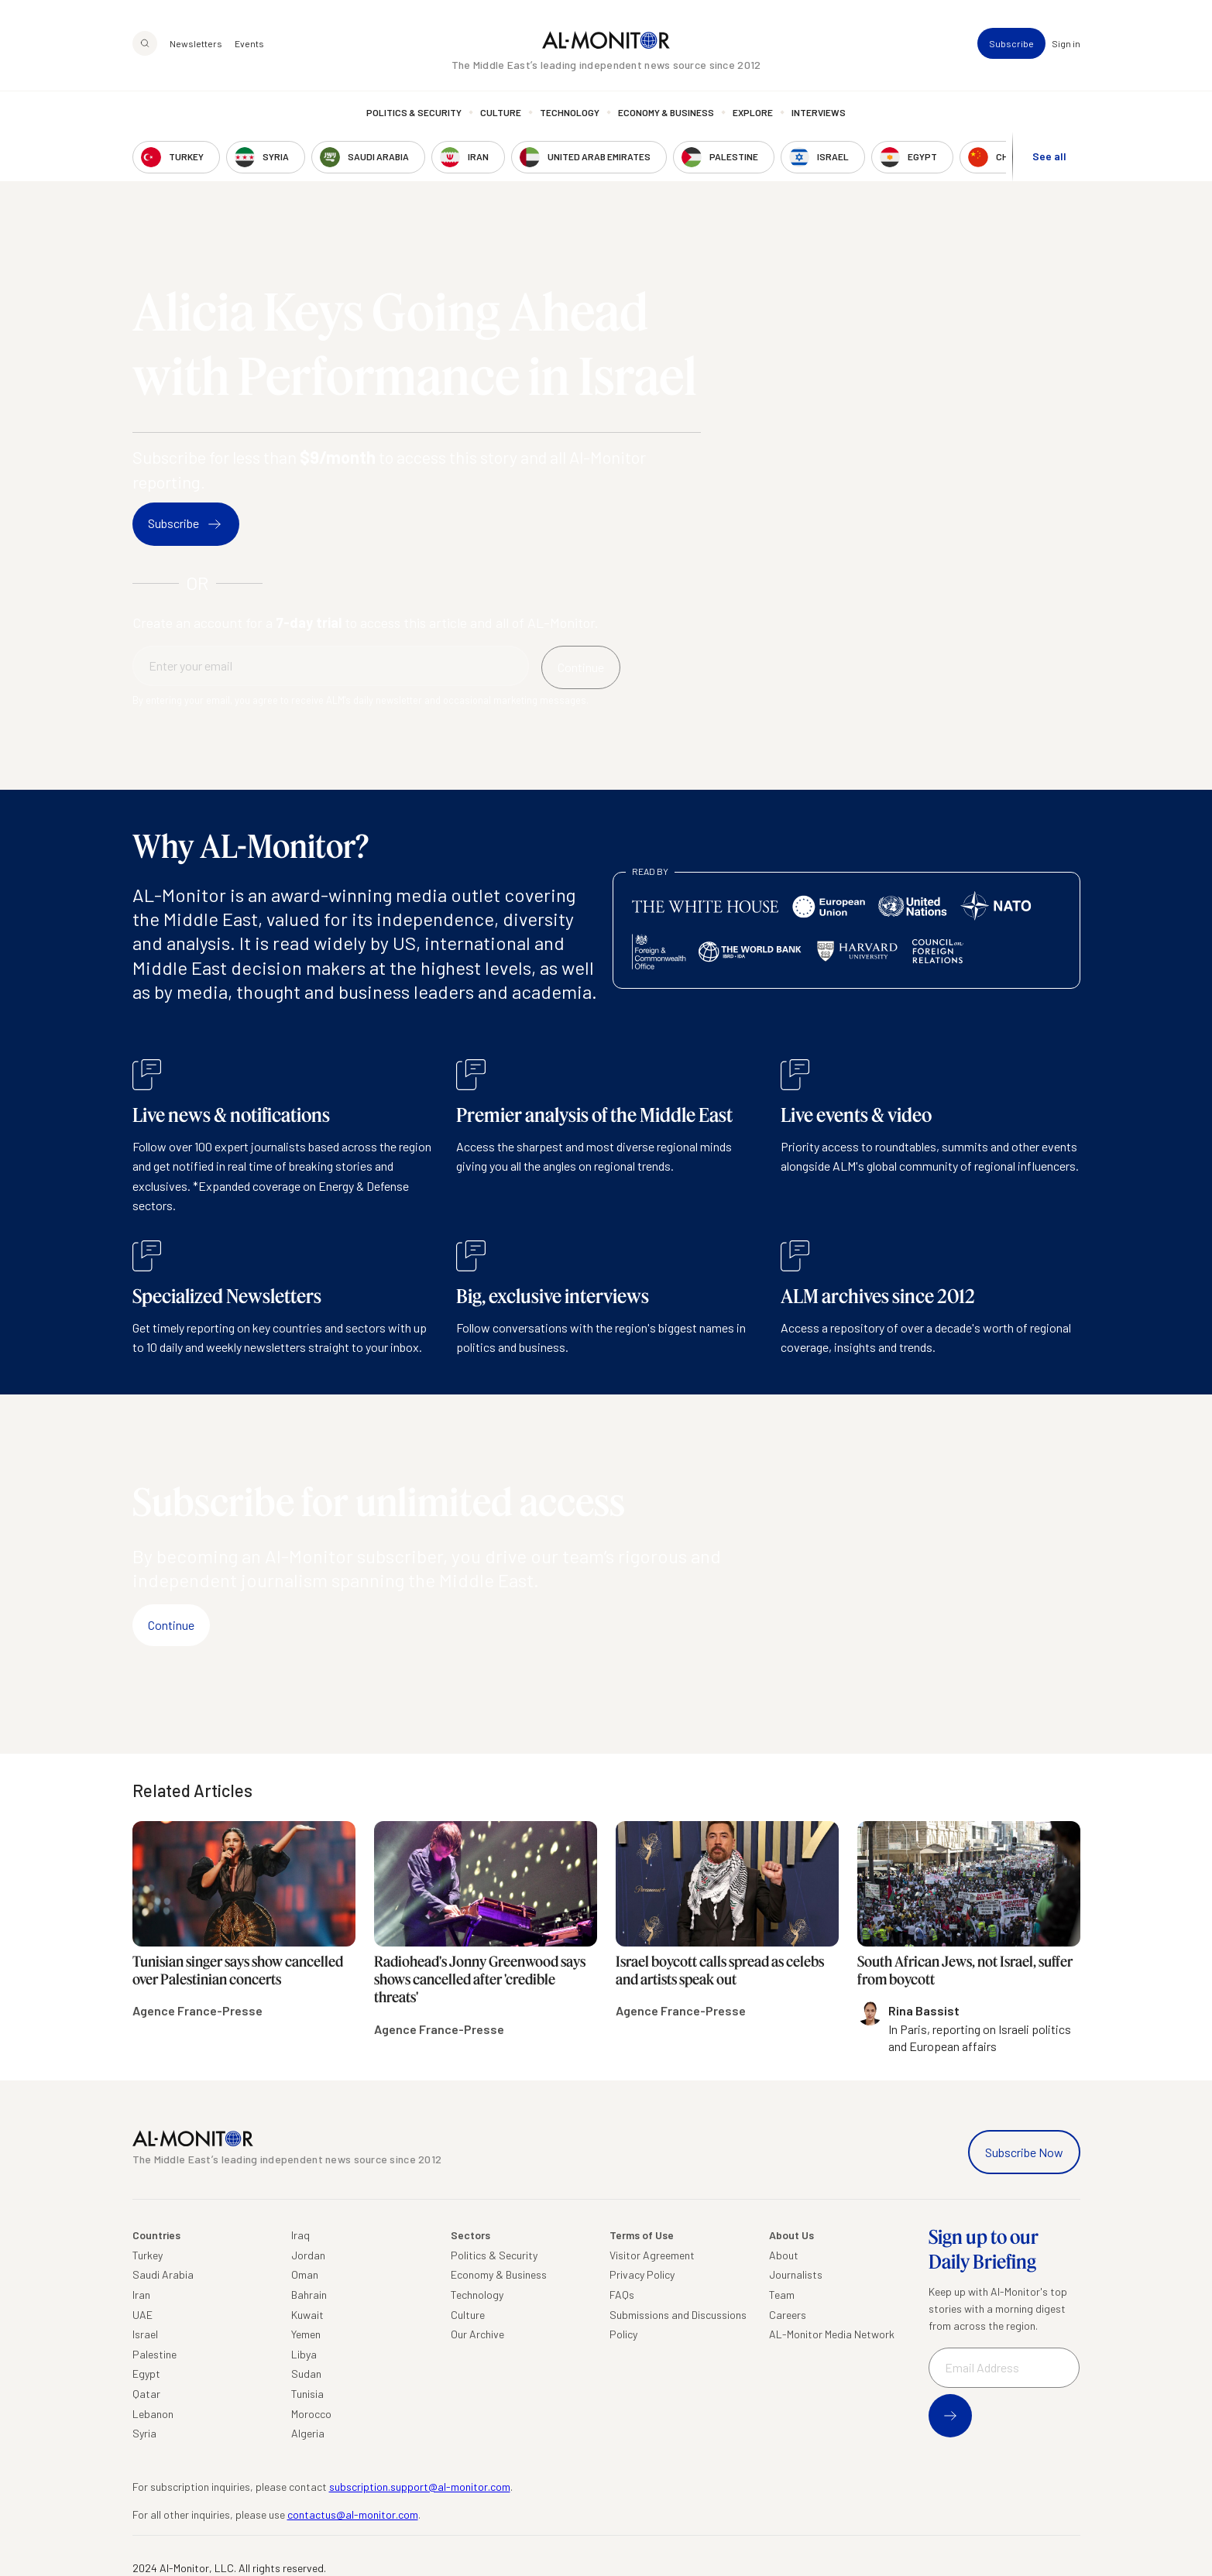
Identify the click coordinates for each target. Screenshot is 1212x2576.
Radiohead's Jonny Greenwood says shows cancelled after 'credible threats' (479, 1979)
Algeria (307, 2433)
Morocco (311, 2413)
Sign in (1066, 43)
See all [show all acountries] (1049, 156)
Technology (569, 112)
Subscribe (1011, 43)
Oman (304, 2274)
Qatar (146, 2393)
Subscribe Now (1024, 2152)
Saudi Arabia (163, 2274)
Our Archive (477, 2334)
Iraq (300, 2235)
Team (782, 2294)
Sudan (306, 2373)
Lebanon (152, 2413)
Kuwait (307, 2314)
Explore (753, 112)
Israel (145, 2334)
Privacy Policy (642, 2274)
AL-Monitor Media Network (831, 2334)
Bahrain (309, 2294)
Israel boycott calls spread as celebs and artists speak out (720, 1970)
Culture (500, 112)
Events (249, 43)
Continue (171, 1624)
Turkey (147, 2255)
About (783, 2255)
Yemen (306, 2334)
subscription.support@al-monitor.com (419, 2486)
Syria (144, 2433)
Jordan (308, 2255)
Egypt (146, 2373)
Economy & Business (666, 112)
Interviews (818, 112)
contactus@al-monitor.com (352, 2514)
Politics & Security (414, 112)
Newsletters (196, 43)
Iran (141, 2294)
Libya (304, 2354)
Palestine (154, 2354)
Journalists (795, 2274)
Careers (787, 2314)
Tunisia (307, 2393)
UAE (142, 2314)
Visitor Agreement (652, 2255)
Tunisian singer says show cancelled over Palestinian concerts (237, 1970)
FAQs (621, 2294)
